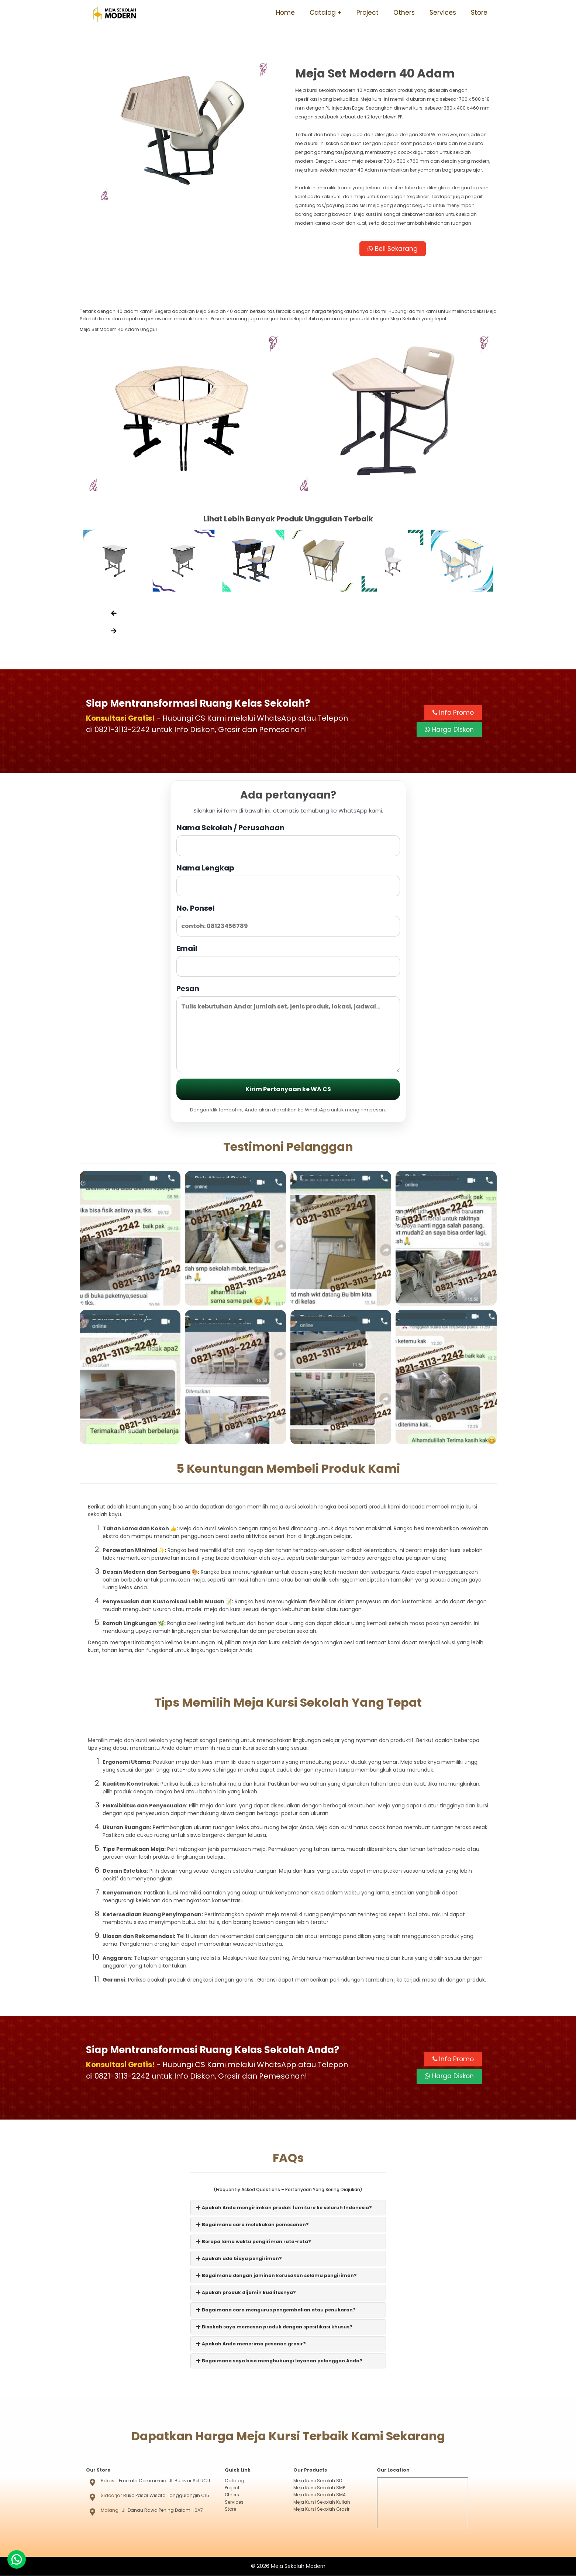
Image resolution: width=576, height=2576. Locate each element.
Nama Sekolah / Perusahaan (288, 839)
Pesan (288, 1028)
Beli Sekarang (393, 248)
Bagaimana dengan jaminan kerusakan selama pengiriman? (276, 2276)
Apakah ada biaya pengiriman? (239, 2259)
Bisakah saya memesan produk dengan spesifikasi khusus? (274, 2327)
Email (288, 960)
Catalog (323, 12)
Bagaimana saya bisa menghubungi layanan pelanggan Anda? (279, 2361)
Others (404, 12)
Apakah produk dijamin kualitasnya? (246, 2293)
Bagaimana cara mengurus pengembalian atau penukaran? (276, 2310)
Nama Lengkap (288, 880)
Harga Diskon (449, 729)
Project (367, 12)
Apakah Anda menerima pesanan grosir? (251, 2344)
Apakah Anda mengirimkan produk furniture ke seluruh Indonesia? (284, 2207)
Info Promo (453, 712)
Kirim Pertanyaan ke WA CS (288, 1089)
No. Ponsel (288, 920)
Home (285, 12)
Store (479, 12)
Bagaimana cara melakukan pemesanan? (252, 2225)
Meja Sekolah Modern (298, 2566)
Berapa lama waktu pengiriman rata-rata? (253, 2242)
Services (443, 12)
